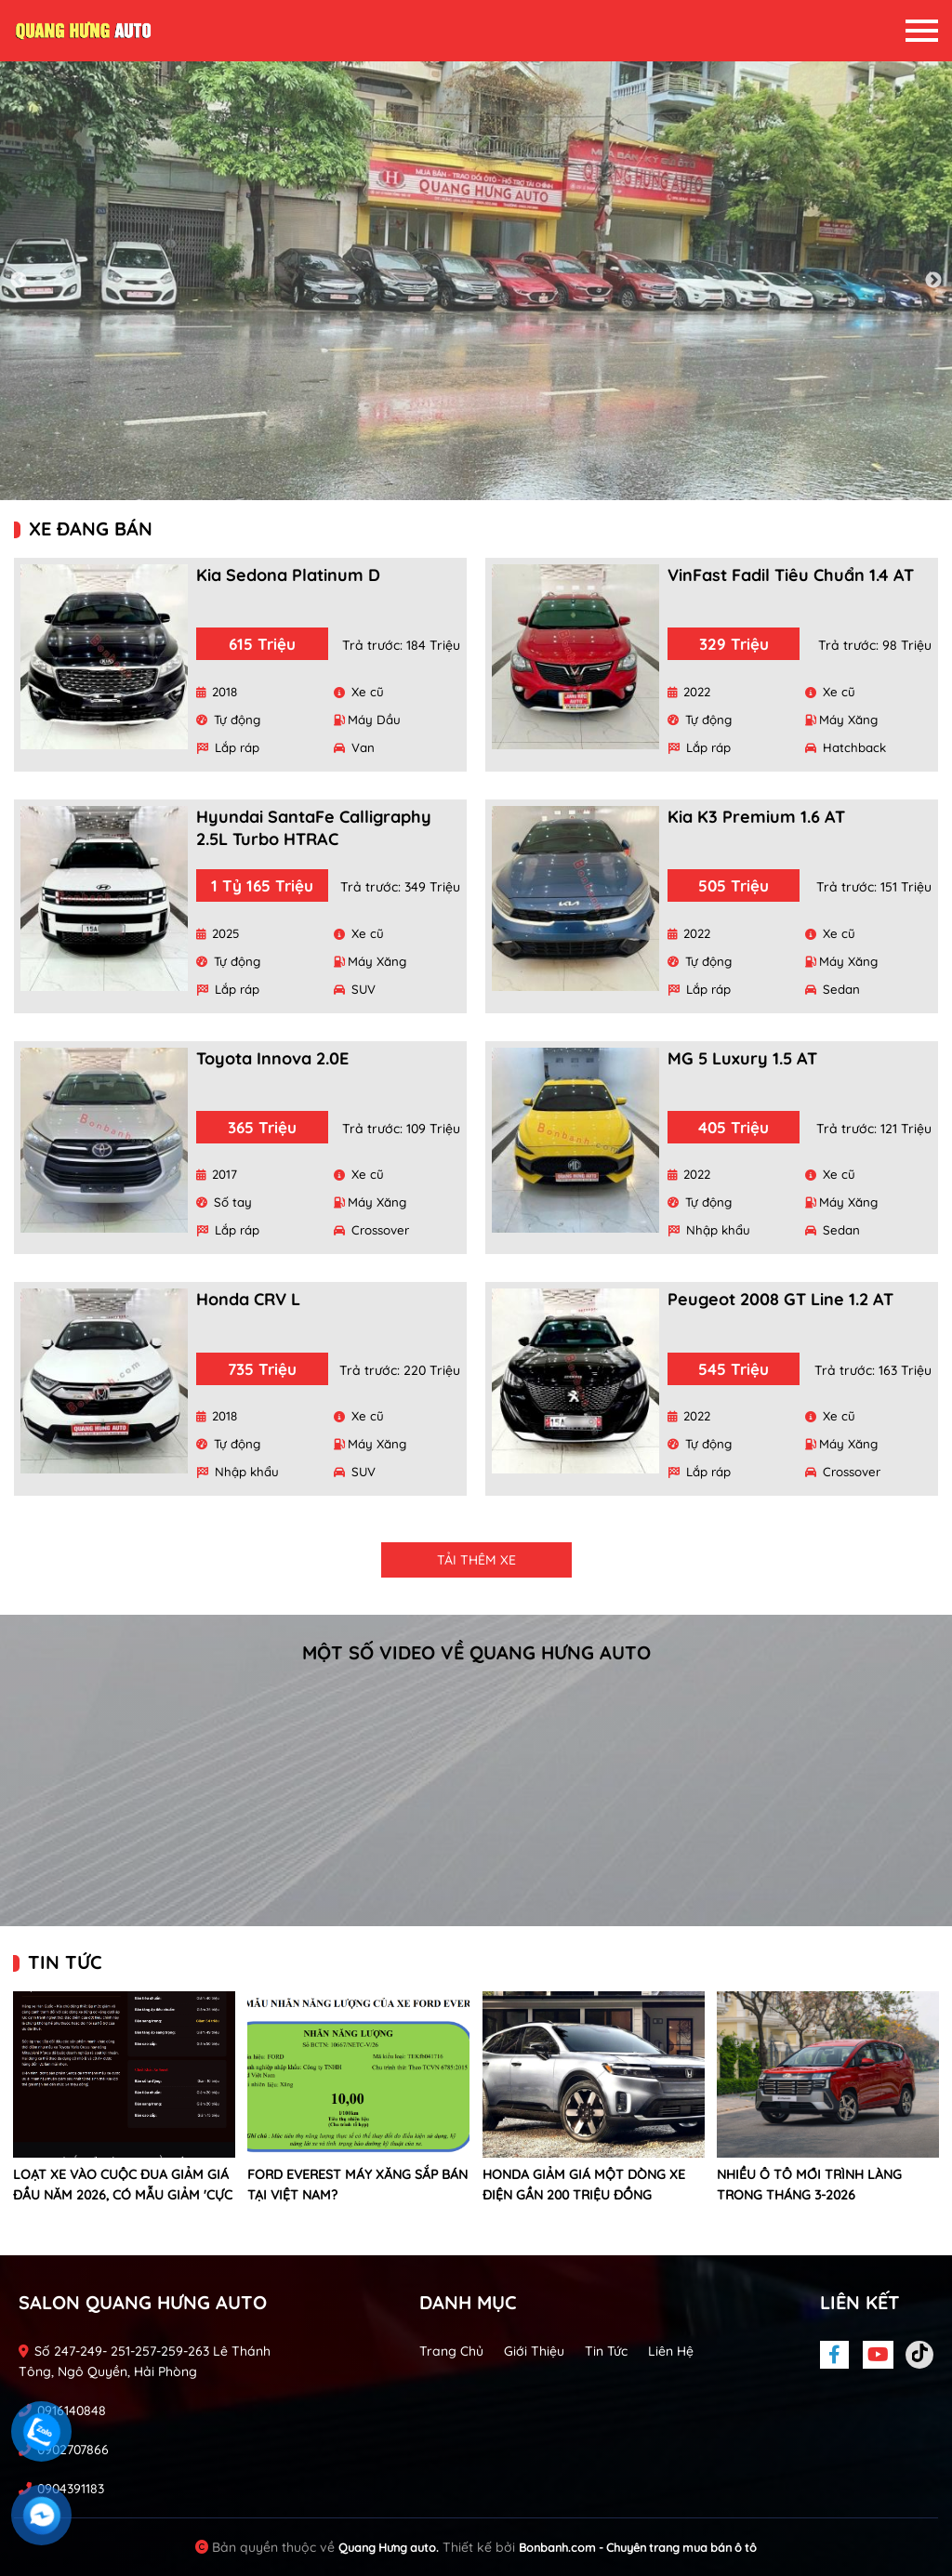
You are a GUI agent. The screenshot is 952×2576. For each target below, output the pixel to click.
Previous (18, 280)
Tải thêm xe (476, 1560)
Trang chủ (451, 2351)
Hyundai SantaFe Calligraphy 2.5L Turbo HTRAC (313, 828)
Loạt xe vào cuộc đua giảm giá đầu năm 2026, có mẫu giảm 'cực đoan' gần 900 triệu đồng (122, 2195)
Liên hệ (671, 2351)
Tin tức (606, 2351)
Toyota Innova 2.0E (272, 1058)
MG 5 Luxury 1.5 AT (742, 1058)
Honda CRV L (248, 1299)
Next (933, 280)
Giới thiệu (534, 2351)
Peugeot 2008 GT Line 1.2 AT (780, 1299)
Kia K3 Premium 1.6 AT (756, 816)
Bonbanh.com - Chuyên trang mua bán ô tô (638, 2547)
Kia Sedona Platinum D (288, 575)
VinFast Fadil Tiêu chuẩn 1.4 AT (791, 575)
